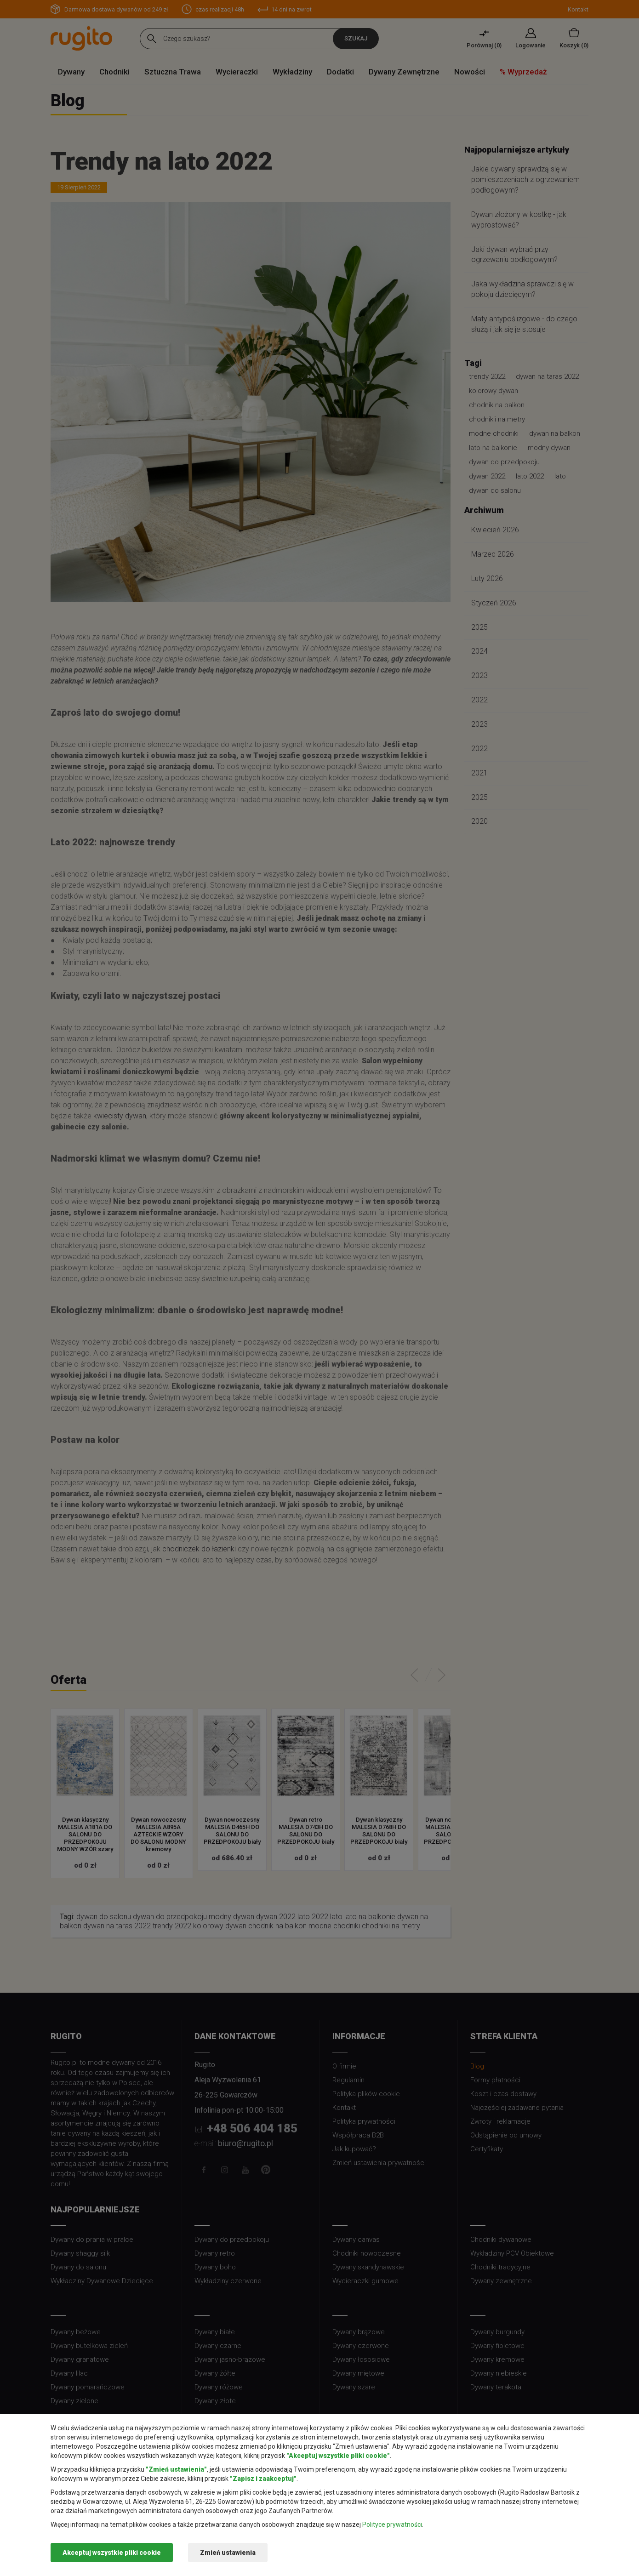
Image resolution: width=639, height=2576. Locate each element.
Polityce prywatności (392, 2524)
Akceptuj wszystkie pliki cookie (112, 2552)
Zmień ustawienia (228, 2552)
